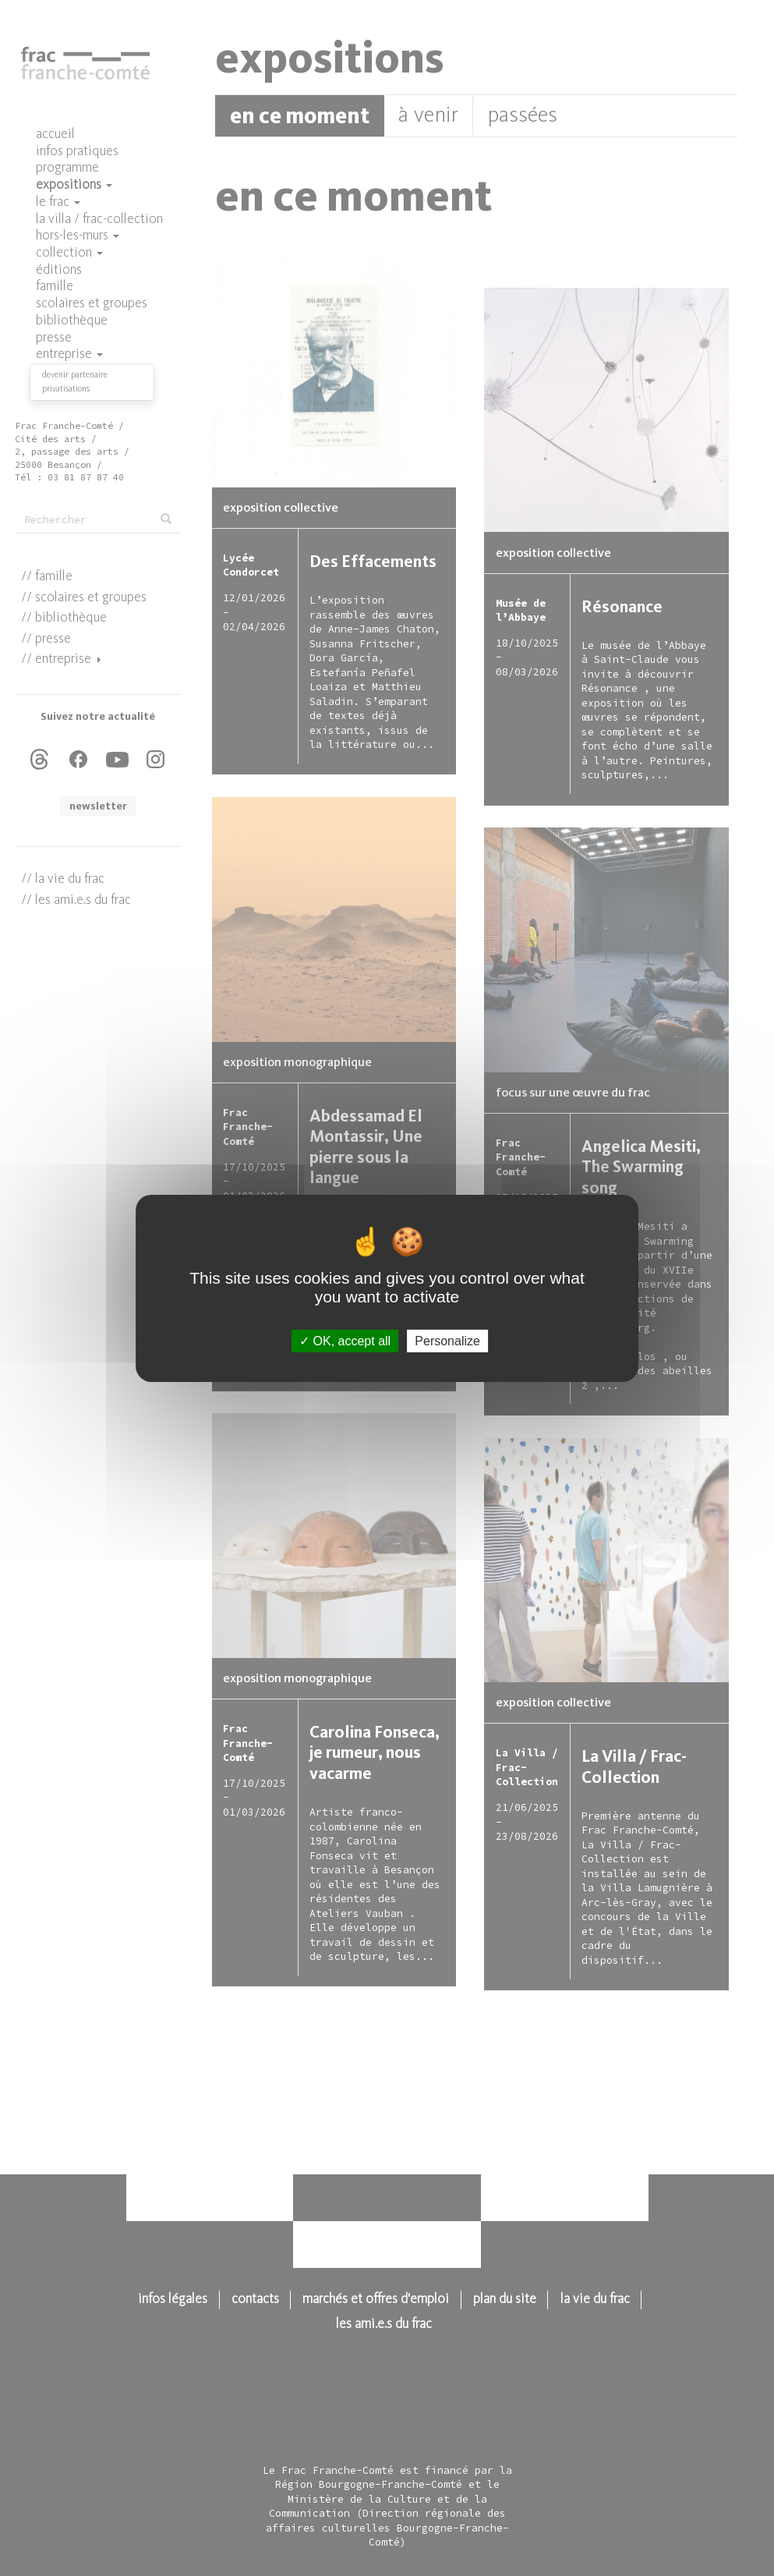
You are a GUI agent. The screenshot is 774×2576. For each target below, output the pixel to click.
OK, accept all (345, 1340)
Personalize (447, 1340)
